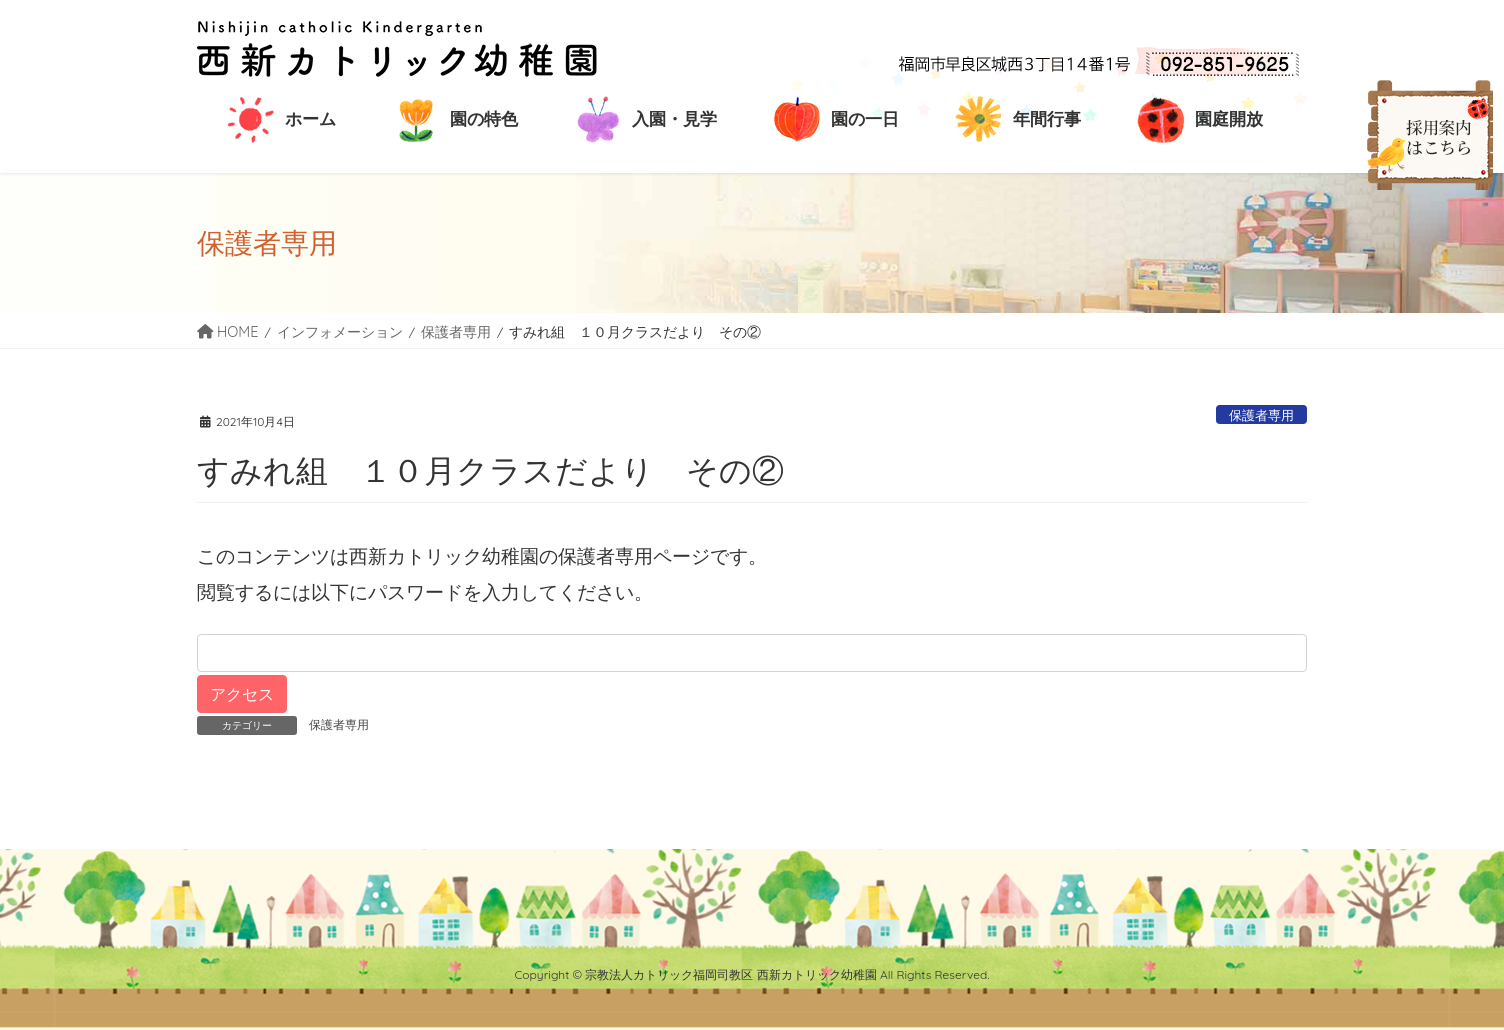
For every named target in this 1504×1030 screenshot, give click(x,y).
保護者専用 (1261, 415)
